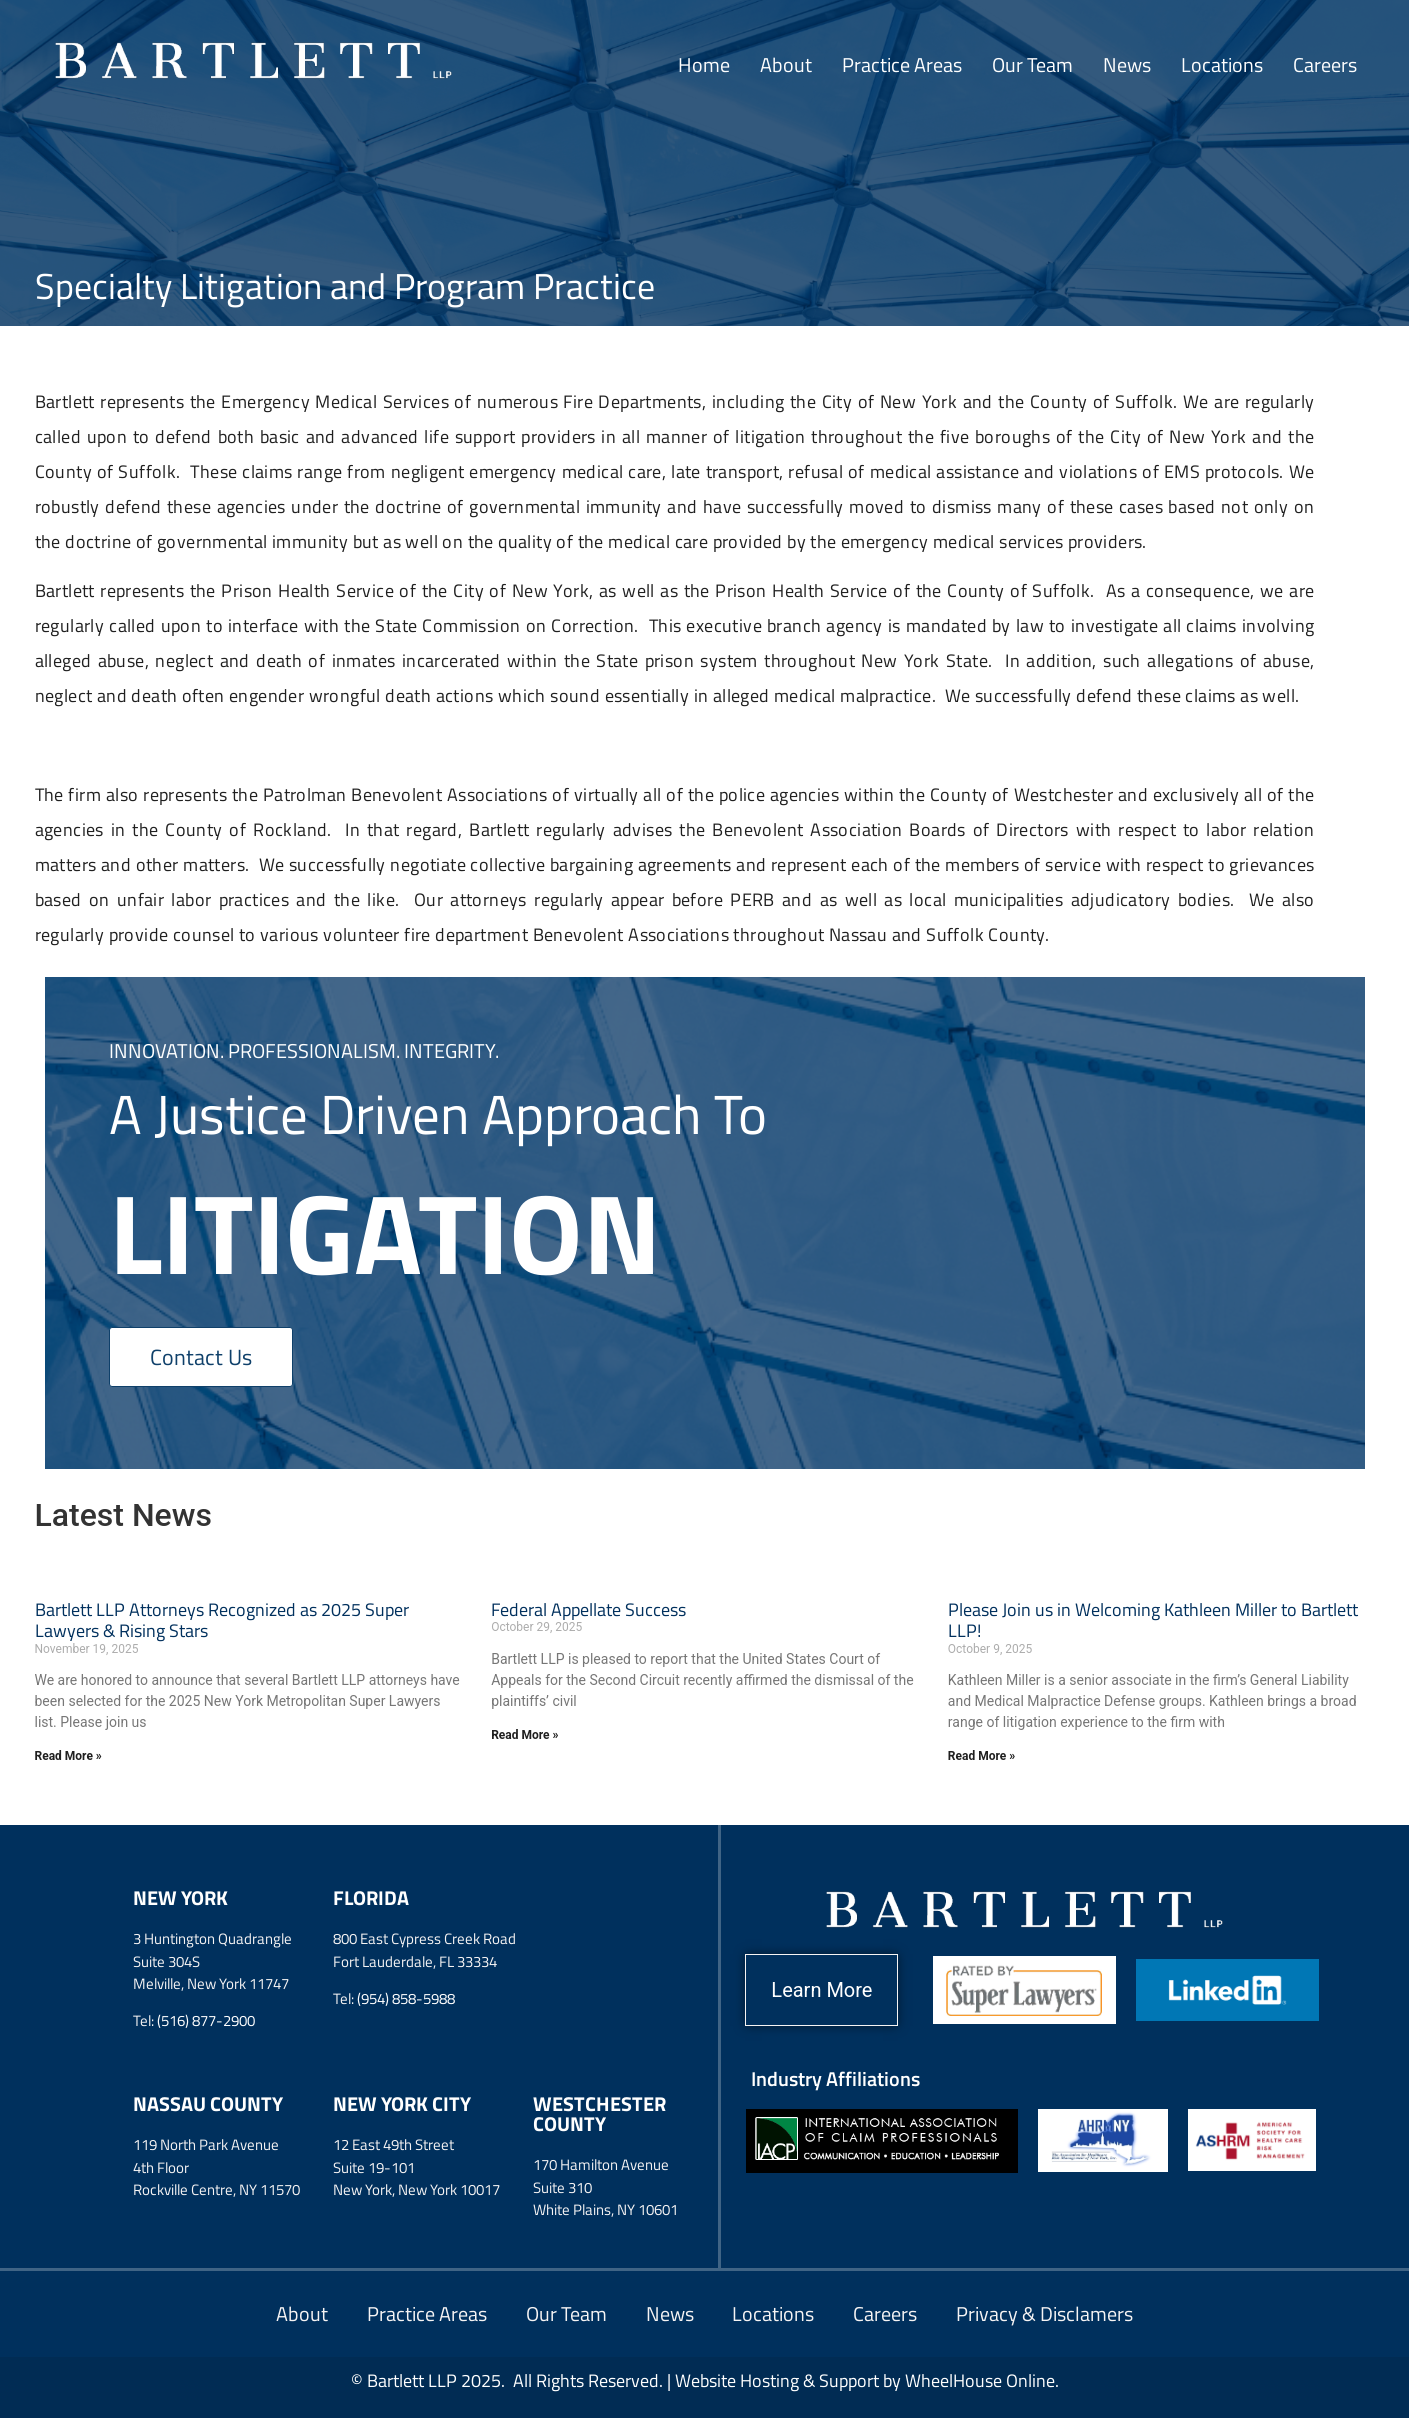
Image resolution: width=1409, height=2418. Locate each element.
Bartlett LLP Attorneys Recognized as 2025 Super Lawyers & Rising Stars (222, 1620)
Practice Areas (902, 64)
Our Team (1032, 64)
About (786, 64)
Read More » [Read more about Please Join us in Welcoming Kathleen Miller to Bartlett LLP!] (981, 1756)
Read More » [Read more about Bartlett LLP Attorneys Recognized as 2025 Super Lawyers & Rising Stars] (68, 1756)
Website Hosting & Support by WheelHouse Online (865, 2380)
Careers (1325, 64)
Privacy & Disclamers (1048, 2313)
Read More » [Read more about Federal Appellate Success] (524, 1735)
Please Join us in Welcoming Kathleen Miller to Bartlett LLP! (1153, 1620)
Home (704, 64)
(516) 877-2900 (206, 2020)
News (1127, 64)
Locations (1222, 64)
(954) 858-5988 (406, 1998)
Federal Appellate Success (588, 1609)
